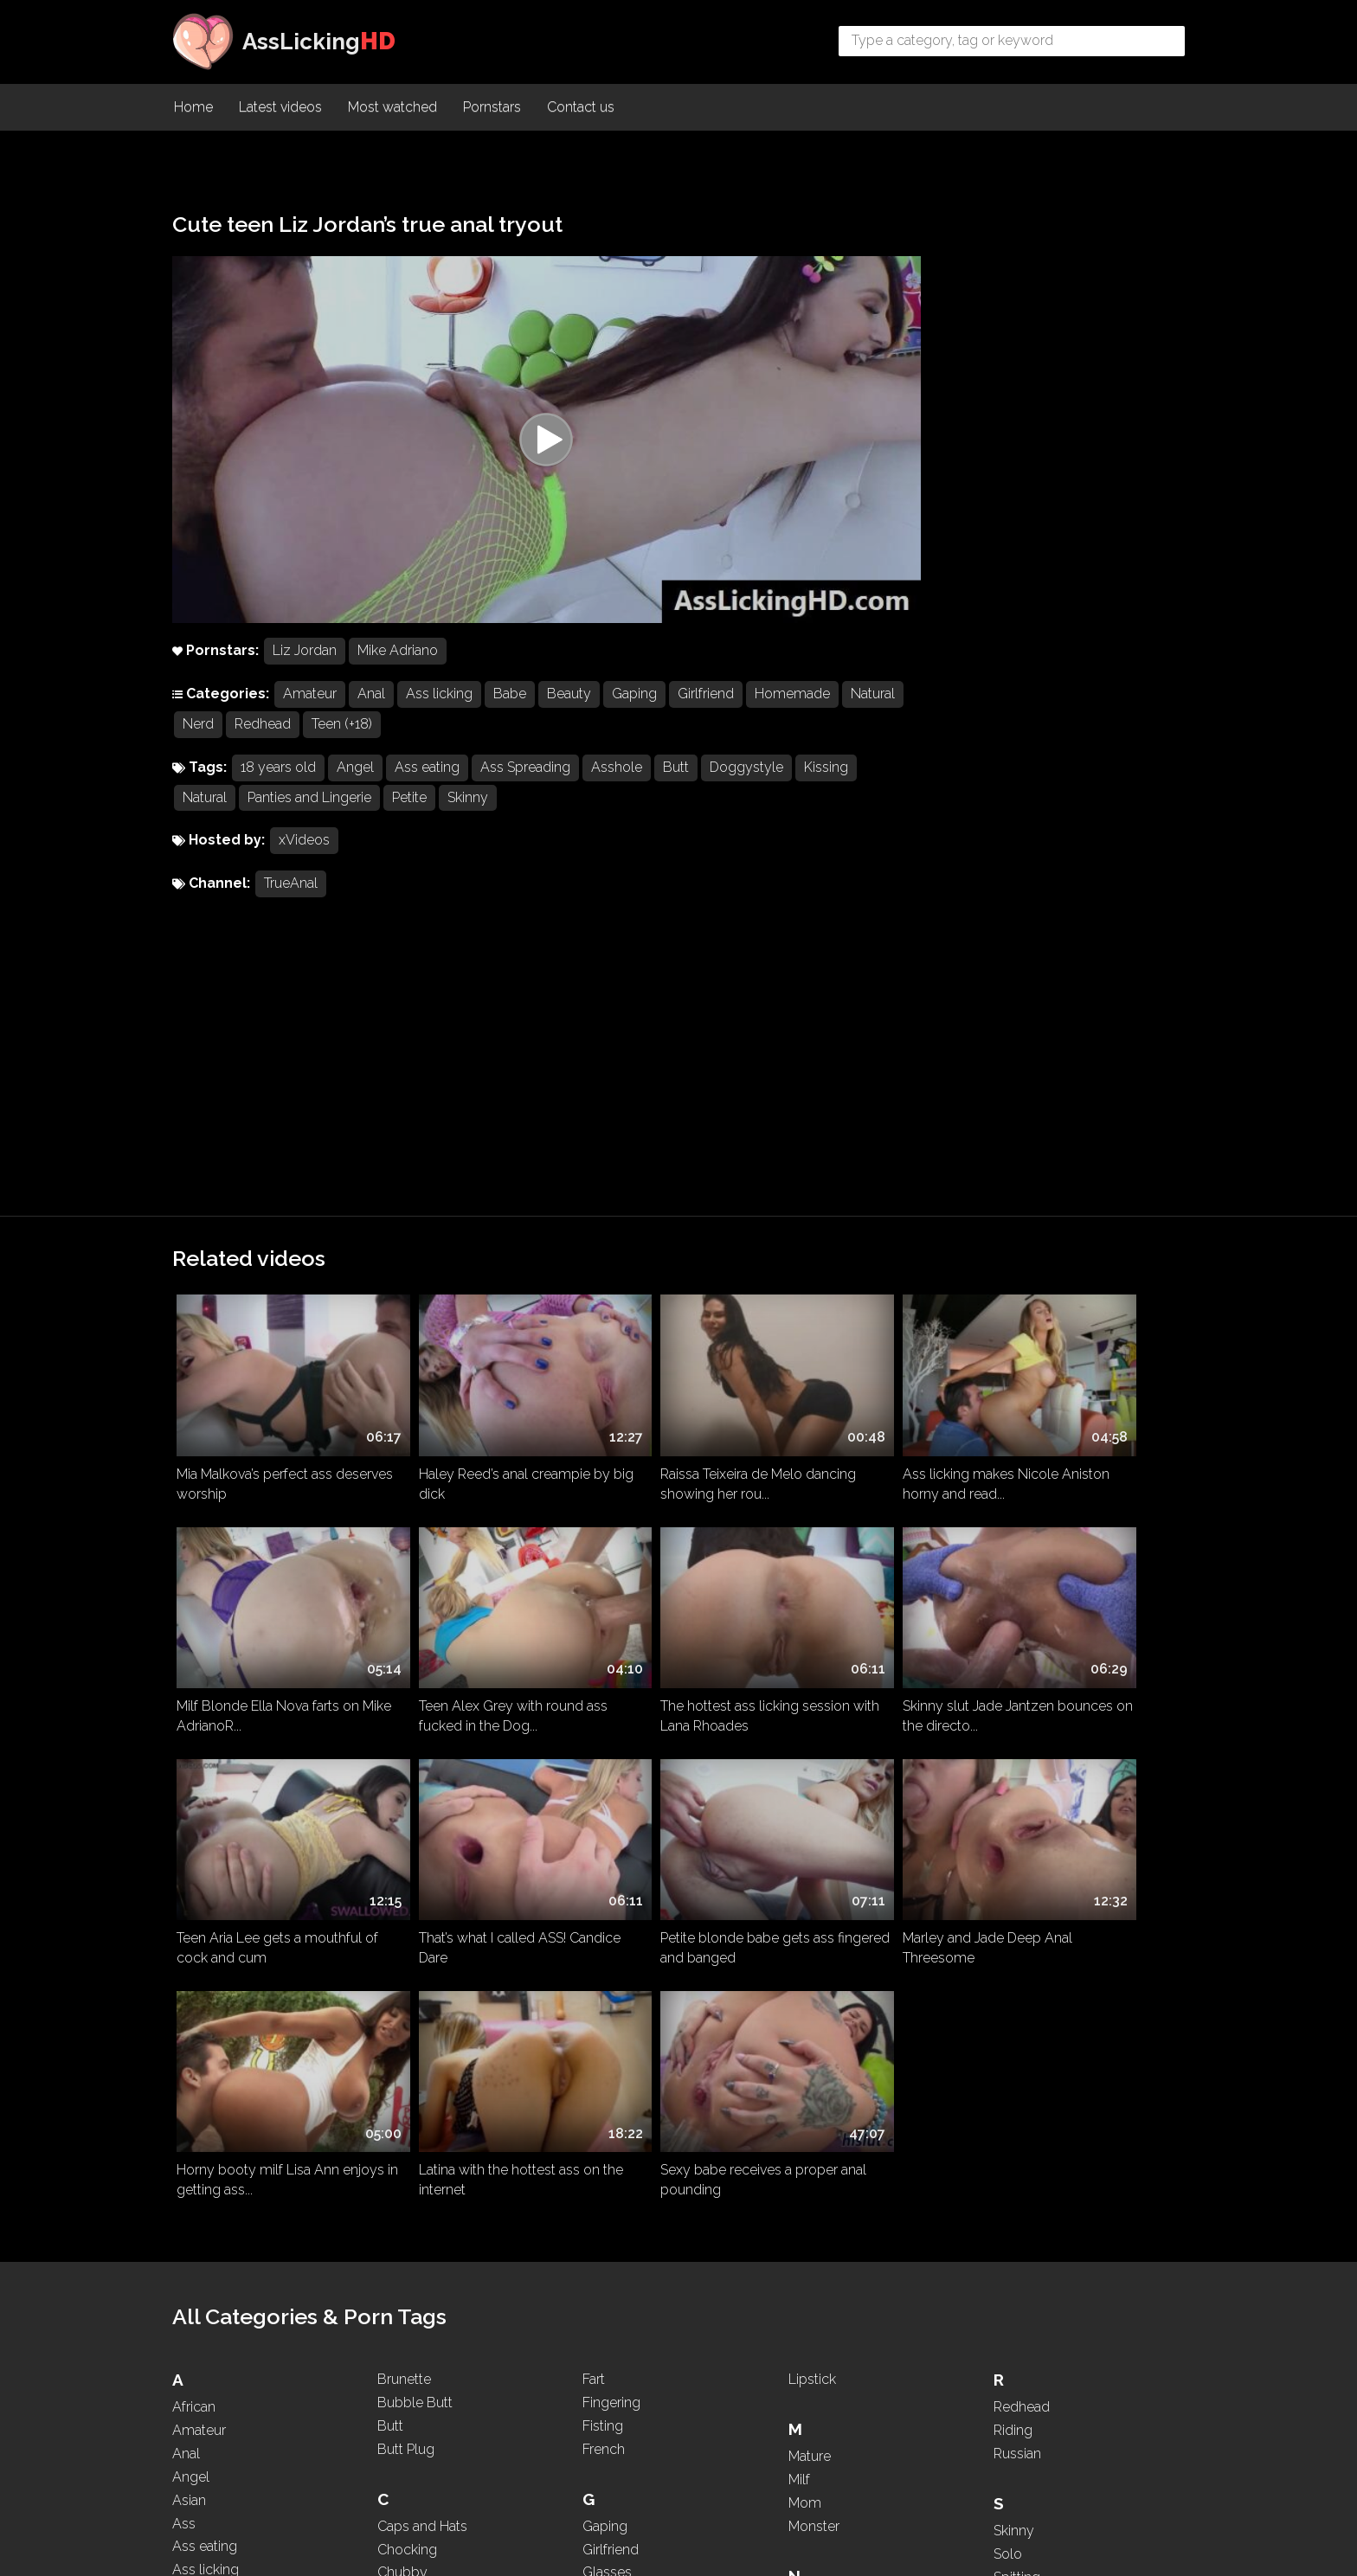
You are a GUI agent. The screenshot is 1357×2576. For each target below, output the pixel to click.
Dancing (402, 2146)
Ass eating (427, 791)
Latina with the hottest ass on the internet (874, 1610)
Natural (205, 748)
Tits (1004, 2291)
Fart (593, 1807)
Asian (189, 1927)
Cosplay (403, 2047)
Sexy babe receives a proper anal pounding (1075, 1610)
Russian (1017, 1881)
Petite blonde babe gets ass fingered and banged (264, 1610)
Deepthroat (412, 2170)
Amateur (310, 718)
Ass (184, 1951)
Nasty (806, 2030)
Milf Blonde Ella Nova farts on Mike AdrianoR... (1078, 1205)
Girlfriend (706, 718)
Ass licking (439, 718)
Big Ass (196, 2260)
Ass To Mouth (214, 2067)
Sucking (1018, 2098)
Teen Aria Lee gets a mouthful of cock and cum (876, 1408)
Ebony (397, 2317)
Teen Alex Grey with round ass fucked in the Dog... (271, 1408)
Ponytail (813, 2370)
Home (193, 108)
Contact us (580, 108)
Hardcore (611, 2077)
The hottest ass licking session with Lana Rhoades (474, 1408)
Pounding (818, 2394)
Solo (1008, 1981)
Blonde (195, 2353)
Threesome (1029, 2267)
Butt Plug (405, 1876)
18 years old (278, 791)
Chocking (407, 1977)
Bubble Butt (415, 1830)
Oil (797, 2201)
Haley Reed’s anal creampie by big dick (474, 1205)
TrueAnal (291, 908)
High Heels (616, 2100)
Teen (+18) (406, 748)
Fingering (611, 1830)
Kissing (826, 791)
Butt (676, 791)
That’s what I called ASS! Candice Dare (1060, 1408)
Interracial (611, 2201)
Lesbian (606, 2401)
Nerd (263, 748)
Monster (813, 1953)
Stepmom (1025, 2074)
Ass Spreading (525, 791)
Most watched (392, 108)
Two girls (1022, 2337)
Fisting (602, 1853)
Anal (371, 718)
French (603, 1876)
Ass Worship (211, 2090)
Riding (1013, 1858)
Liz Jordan (305, 674)
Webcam (1023, 2414)
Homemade (792, 718)
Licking (604, 2424)
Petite (409, 821)
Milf (799, 1907)
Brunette (404, 1807)
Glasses (607, 2000)
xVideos (304, 865)
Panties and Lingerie (309, 821)
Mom (804, 1930)
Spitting (1017, 2004)
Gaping (634, 718)
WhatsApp (1027, 2437)
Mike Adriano (397, 674)
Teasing (1017, 2197)
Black (189, 2330)
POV (802, 2417)
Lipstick (812, 1807)
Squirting (1021, 2051)
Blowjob (198, 2376)
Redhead (327, 748)
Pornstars (492, 108)
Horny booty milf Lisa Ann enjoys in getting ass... (663, 1610)
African (193, 1835)
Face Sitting (412, 2394)
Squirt (1011, 2028)
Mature (809, 1884)
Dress (395, 2240)
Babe (509, 718)
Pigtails (810, 2347)
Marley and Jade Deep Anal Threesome (464, 1610)
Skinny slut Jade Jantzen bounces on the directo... (659, 1408)
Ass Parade (206, 2021)
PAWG (808, 2300)
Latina (600, 2377)
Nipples (812, 2124)
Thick (1010, 2244)
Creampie (407, 2069)
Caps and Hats (422, 1953)
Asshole (616, 791)
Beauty (569, 718)
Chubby (402, 2000)
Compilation (415, 2023)
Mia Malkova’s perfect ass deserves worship (254, 1205)
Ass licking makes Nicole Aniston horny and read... (862, 1205)
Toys (1008, 2314)
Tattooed (1021, 2175)
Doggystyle (746, 791)
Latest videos (280, 108)
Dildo (393, 2193)
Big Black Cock (219, 2283)
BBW (189, 2214)
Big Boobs (205, 2306)
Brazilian (198, 2400)
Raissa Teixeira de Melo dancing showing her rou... (663, 1205)
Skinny (467, 821)
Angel (355, 791)
